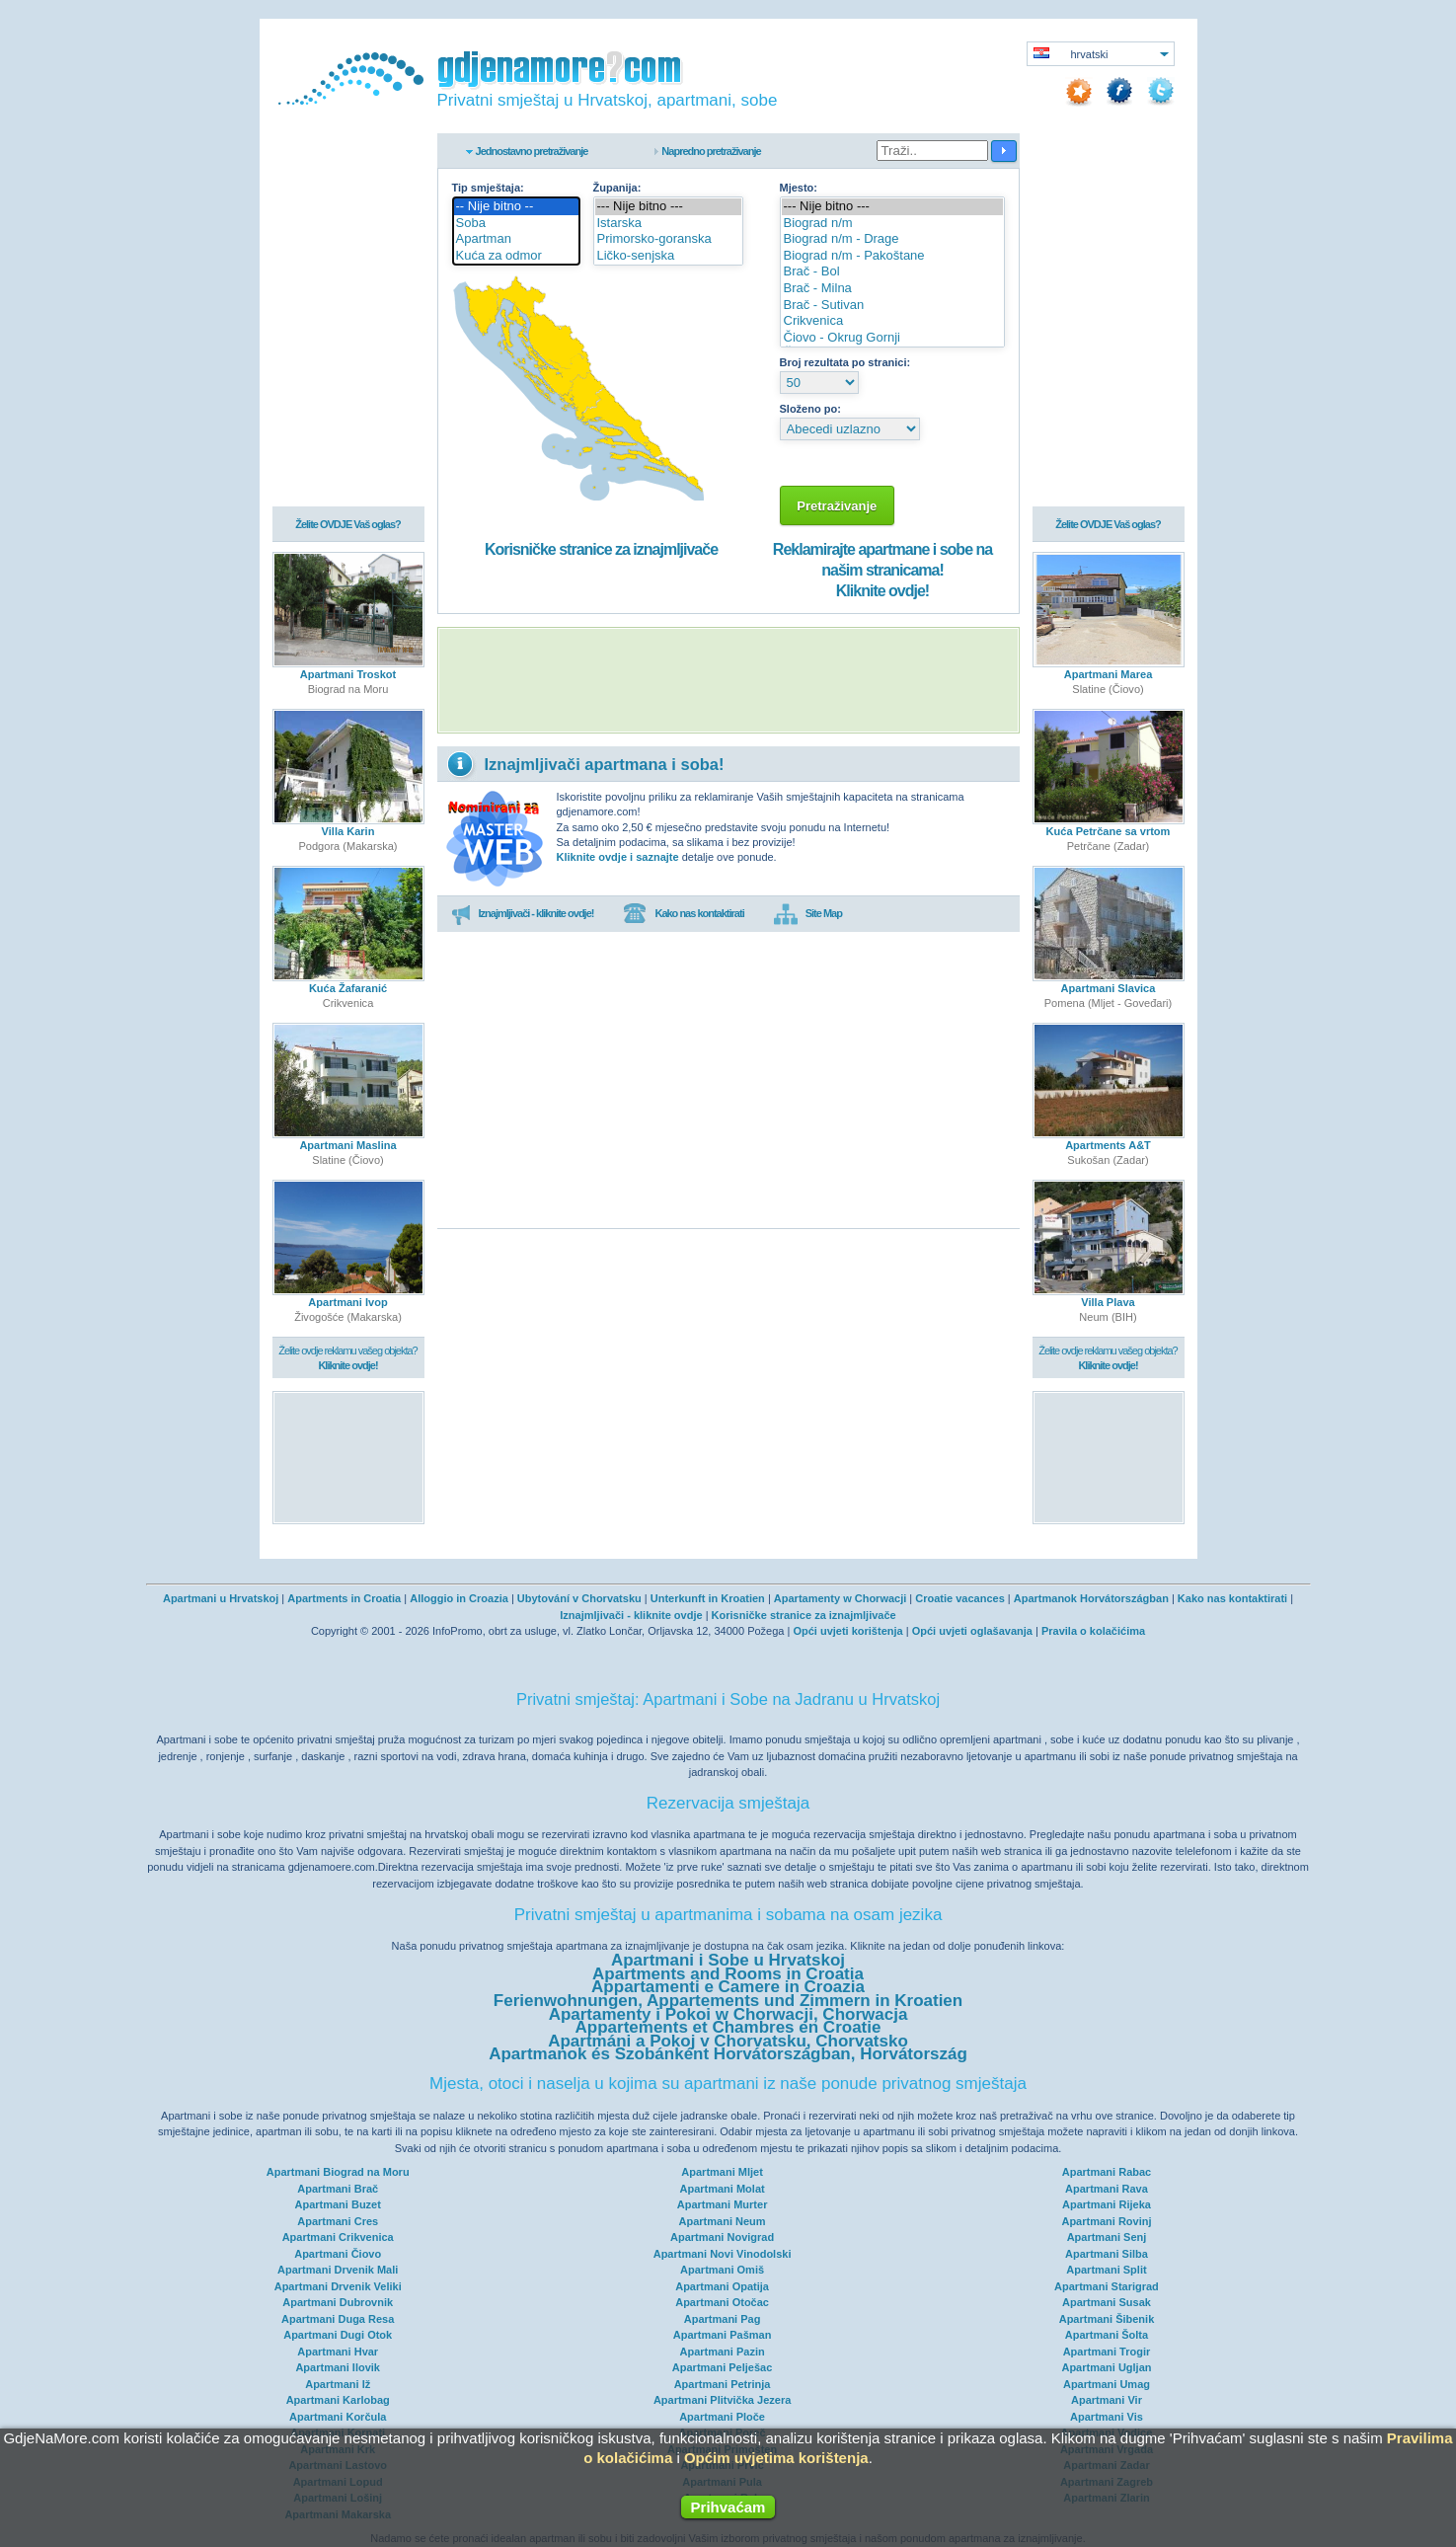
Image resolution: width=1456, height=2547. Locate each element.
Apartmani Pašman (722, 2335)
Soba (516, 223)
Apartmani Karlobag (338, 2400)
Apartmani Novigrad (722, 2237)
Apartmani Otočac (722, 2302)
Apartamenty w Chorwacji (840, 1598)
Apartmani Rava (1106, 2189)
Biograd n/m (892, 223)
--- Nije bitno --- (668, 206)
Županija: (617, 187)
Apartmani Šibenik (1107, 2319)
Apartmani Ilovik (337, 2367)
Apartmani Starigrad (1106, 2286)
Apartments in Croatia (344, 1598)
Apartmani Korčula (337, 2417)
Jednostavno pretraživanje (532, 151)
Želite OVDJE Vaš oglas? (348, 525)
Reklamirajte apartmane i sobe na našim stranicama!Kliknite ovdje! (882, 570)
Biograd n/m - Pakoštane (892, 256)
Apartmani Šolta (1106, 2335)
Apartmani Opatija (722, 2286)
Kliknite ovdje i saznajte (618, 857)
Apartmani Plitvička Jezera (722, 2400)
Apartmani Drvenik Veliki (338, 2286)
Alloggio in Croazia (459, 1598)
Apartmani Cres (337, 2221)
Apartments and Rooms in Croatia (728, 1974)
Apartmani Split (1106, 2270)
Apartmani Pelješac (722, 2367)
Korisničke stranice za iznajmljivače (601, 549)
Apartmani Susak (1106, 2302)
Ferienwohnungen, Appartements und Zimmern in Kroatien (728, 2000)
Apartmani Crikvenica (338, 2237)
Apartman (516, 239)
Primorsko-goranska (668, 239)
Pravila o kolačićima (1093, 1631)
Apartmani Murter (722, 2204)
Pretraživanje (837, 506)
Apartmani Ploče (722, 2417)
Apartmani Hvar (337, 2351)
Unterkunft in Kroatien (708, 1598)
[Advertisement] (728, 680)
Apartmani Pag (722, 2319)
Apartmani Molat (721, 2189)
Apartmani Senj (1107, 2237)
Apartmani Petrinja (722, 2384)
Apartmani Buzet (337, 2204)
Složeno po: (810, 409)
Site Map (808, 914)
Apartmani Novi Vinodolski (722, 2254)
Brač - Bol (892, 272)
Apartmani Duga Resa (337, 2319)
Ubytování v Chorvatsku (579, 1598)
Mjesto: (799, 187)
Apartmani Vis (1106, 2417)
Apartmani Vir (1106, 2400)
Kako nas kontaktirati (683, 914)
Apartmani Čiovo (337, 2254)
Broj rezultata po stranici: (845, 362)
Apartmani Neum (722, 2221)
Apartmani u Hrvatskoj (220, 1598)
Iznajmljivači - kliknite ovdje (631, 1615)
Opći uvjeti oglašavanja (972, 1631)
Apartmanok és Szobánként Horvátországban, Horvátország (728, 2054)
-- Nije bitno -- (516, 206)
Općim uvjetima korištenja (776, 2457)
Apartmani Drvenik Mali (337, 2270)
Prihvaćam (728, 2507)
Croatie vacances (960, 1598)
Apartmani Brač (337, 2189)
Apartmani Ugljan (1106, 2367)
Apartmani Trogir (1107, 2351)
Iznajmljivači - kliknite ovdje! (522, 914)
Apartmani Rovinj (1106, 2221)
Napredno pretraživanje (710, 151)
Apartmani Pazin (721, 2351)
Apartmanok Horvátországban (1091, 1598)
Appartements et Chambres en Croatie (728, 2027)
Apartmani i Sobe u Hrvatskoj (728, 1960)
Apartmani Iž (337, 2384)
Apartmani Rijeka (1106, 2204)
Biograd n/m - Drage (892, 239)
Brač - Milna (892, 288)
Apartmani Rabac (1106, 2172)
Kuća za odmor (516, 256)
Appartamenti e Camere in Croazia (728, 1986)
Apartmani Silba (1106, 2254)
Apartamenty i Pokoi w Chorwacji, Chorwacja (728, 2014)
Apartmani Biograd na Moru (338, 2172)
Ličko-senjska (668, 256)
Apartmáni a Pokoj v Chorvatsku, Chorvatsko (728, 2041)
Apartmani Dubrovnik (337, 2302)
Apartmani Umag (1106, 2384)
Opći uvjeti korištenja (847, 1631)
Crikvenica (892, 321)
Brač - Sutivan (892, 305)
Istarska (668, 223)
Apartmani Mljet (722, 2172)
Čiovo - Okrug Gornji (892, 338)
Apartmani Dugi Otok (337, 2335)
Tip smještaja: (488, 187)
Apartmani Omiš (722, 2270)
